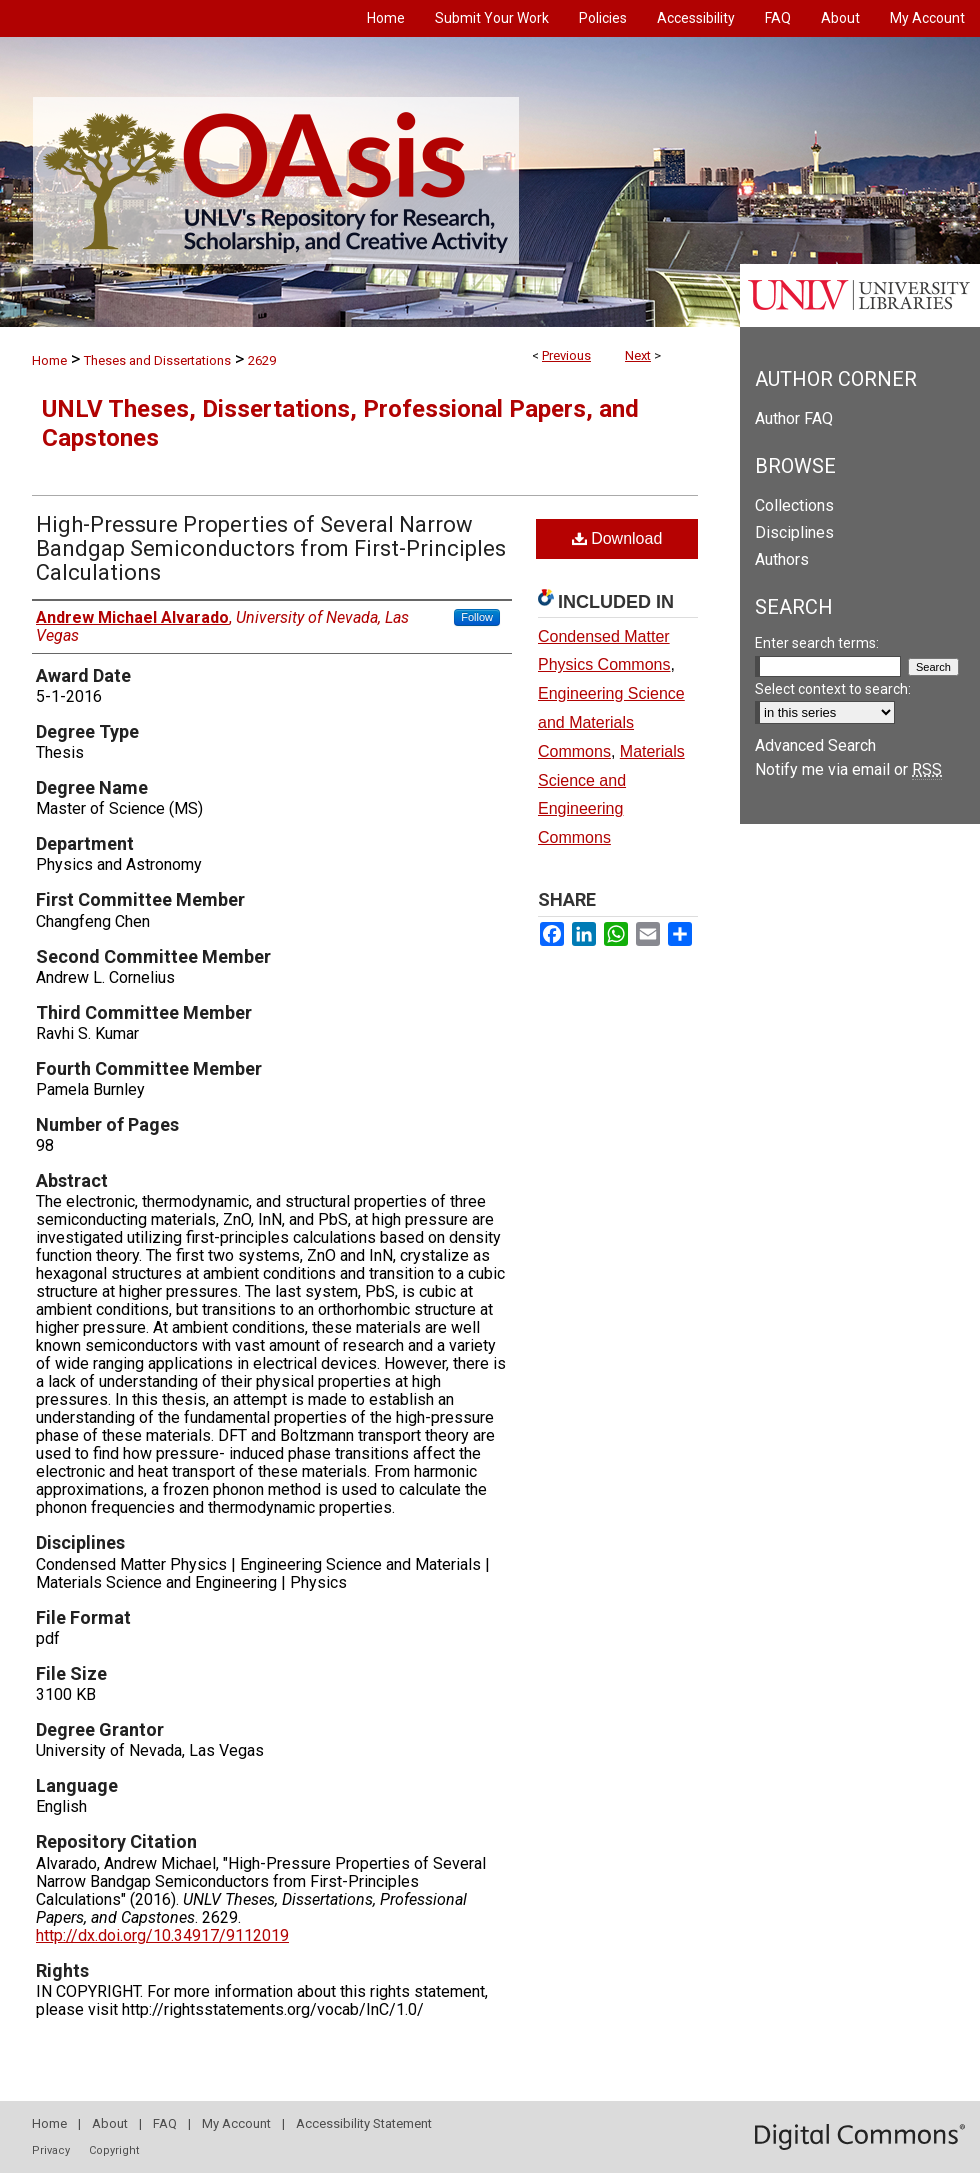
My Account (236, 2123)
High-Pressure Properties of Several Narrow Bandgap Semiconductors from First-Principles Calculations (271, 548)
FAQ (165, 2123)
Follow (477, 617)
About (110, 2123)
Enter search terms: (817, 643)
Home (49, 360)
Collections (794, 505)
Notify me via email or (848, 769)
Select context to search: (833, 689)
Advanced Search (815, 745)
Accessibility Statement (364, 2123)
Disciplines (794, 532)
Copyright (114, 2150)
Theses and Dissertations (157, 360)
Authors (782, 559)
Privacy (51, 2150)
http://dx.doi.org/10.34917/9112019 (162, 1935)
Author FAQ (794, 418)
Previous (566, 355)
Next (638, 355)
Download (617, 538)
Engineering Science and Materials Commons (611, 722)
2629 (262, 360)
